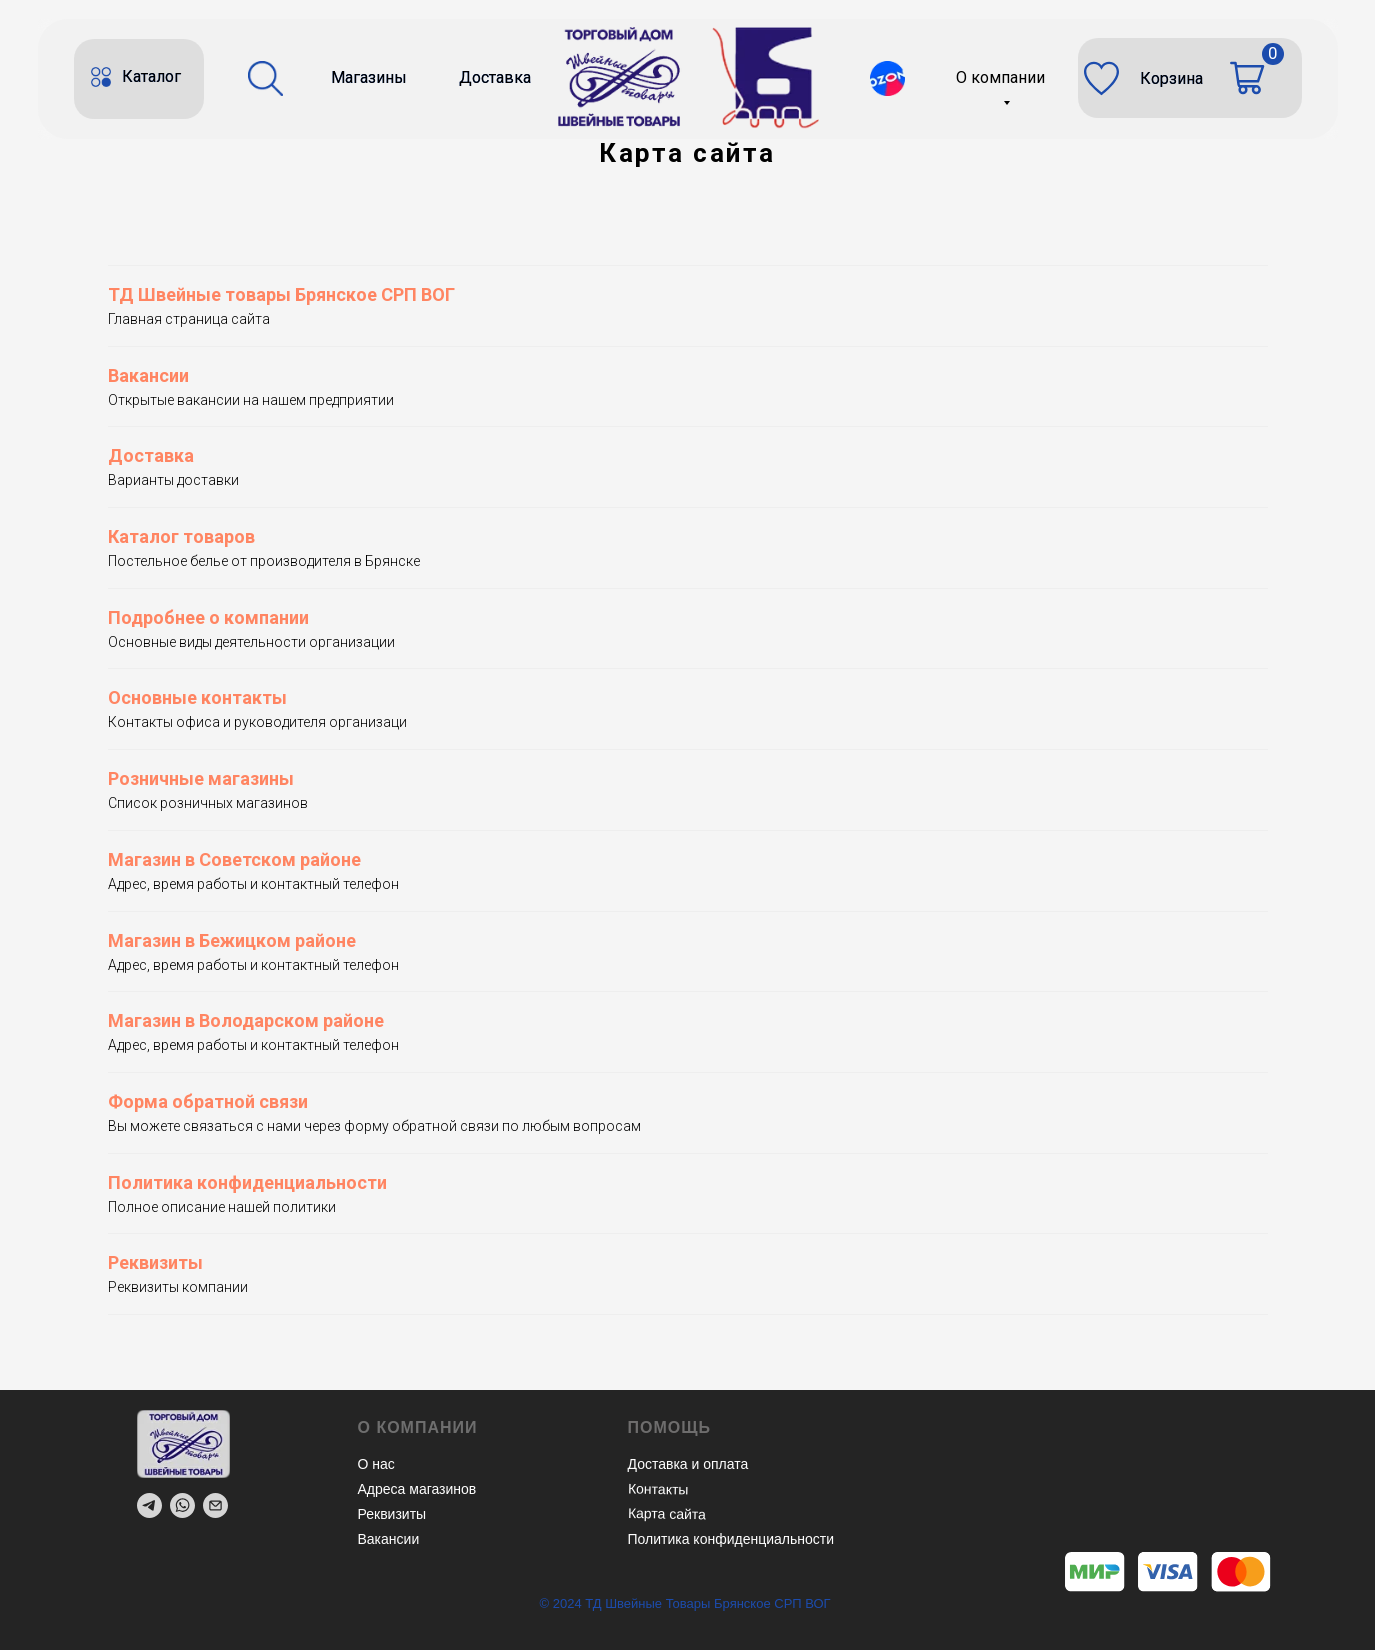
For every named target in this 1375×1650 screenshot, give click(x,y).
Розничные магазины (201, 778)
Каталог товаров (181, 536)
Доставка (495, 77)
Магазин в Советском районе (234, 859)
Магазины (369, 77)
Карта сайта (666, 1513)
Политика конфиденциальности (247, 1182)
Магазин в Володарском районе (246, 1020)
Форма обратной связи (208, 1101)
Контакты (657, 1488)
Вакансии (148, 375)
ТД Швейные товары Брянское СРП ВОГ (281, 294)
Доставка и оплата (688, 1464)
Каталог (151, 76)
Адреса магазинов (417, 1489)
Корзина (1171, 78)
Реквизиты (155, 1262)
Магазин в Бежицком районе (232, 940)
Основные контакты (197, 697)
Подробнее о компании (208, 617)
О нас (376, 1464)
